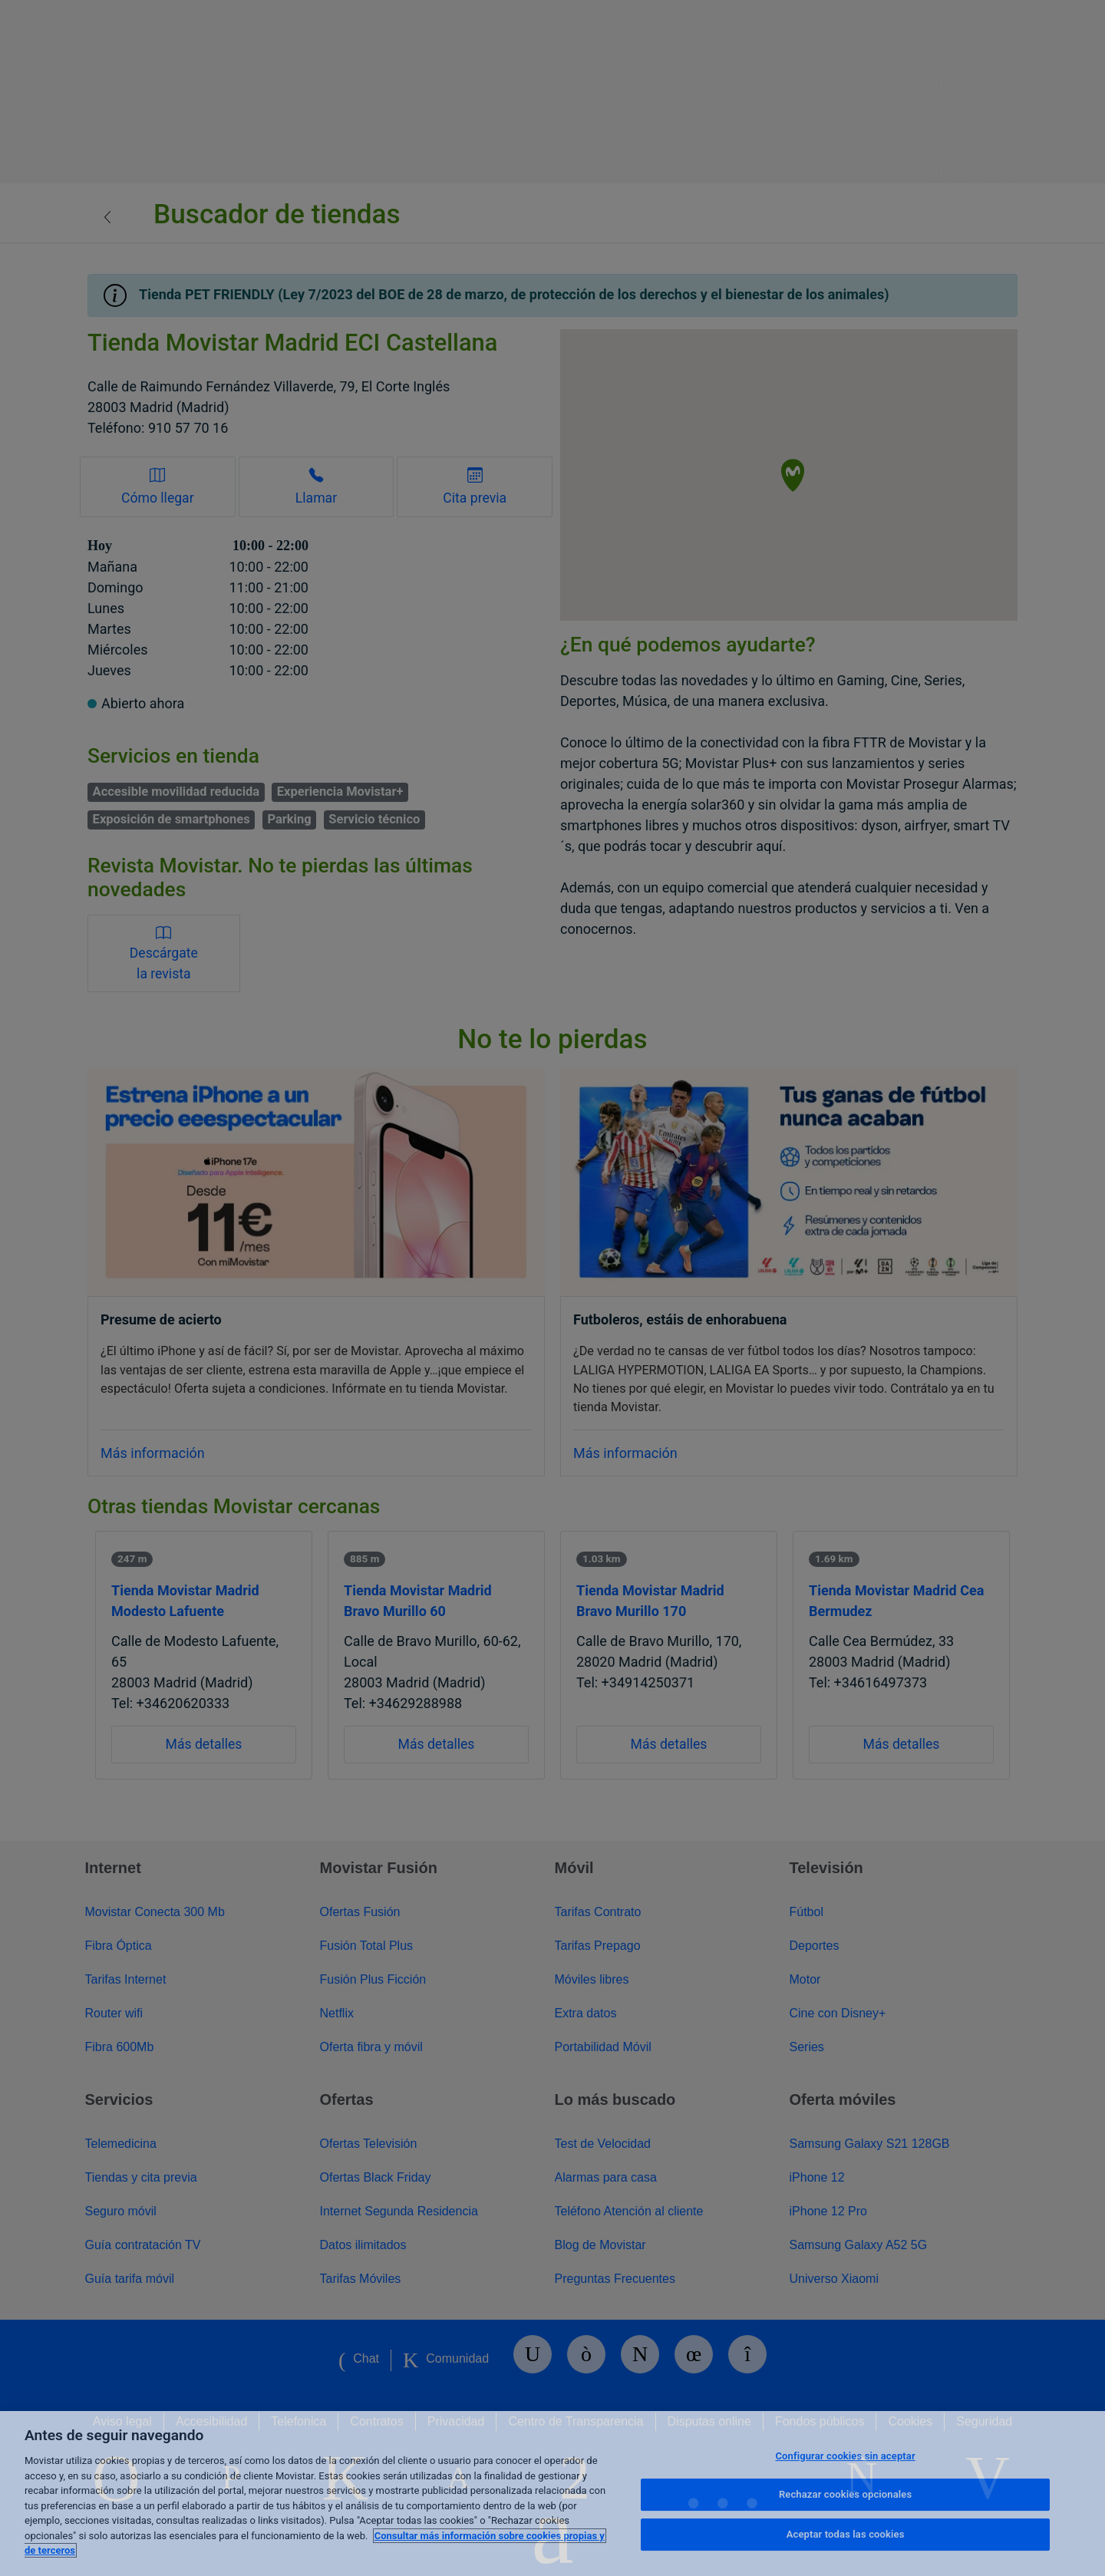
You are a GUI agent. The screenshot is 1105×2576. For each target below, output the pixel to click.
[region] (552, 2493)
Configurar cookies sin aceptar (845, 2456)
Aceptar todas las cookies (846, 2534)
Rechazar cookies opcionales (845, 2494)
